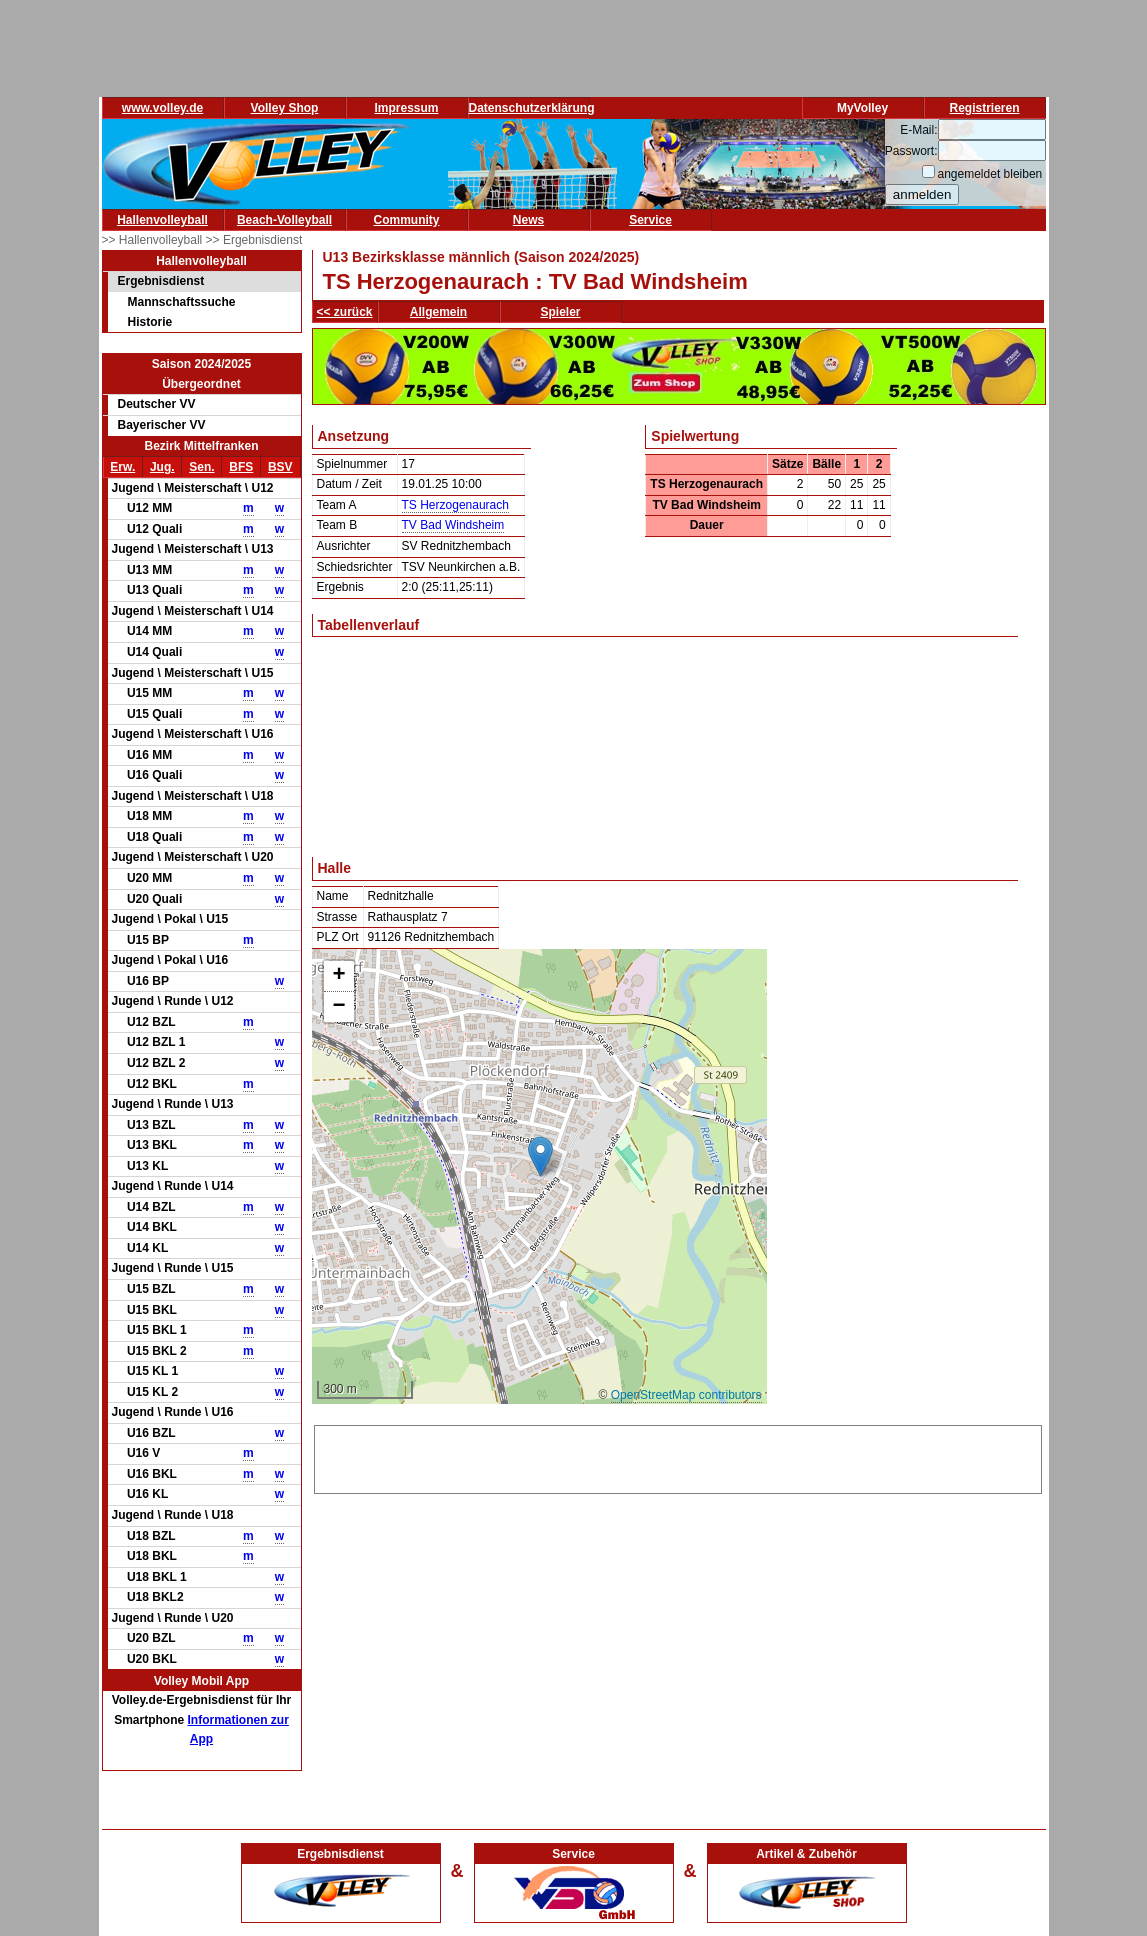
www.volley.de (162, 108)
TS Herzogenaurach (455, 505)
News (528, 220)
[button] (540, 1156)
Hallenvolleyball (162, 220)
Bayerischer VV (162, 425)
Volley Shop (285, 108)
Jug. (162, 467)
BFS (241, 467)
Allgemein (438, 312)
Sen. (201, 467)
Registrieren (984, 108)
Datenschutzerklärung (532, 108)
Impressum (406, 108)
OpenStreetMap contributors (686, 1395)
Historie (150, 322)
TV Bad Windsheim (453, 525)
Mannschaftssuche (182, 302)
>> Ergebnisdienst (254, 240)
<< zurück (345, 312)
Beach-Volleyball (284, 220)
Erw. (122, 467)
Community (407, 220)
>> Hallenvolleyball (154, 240)
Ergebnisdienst (161, 281)
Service (650, 220)
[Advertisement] (678, 1456)
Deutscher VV (157, 404)
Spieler (561, 312)
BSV (280, 467)
